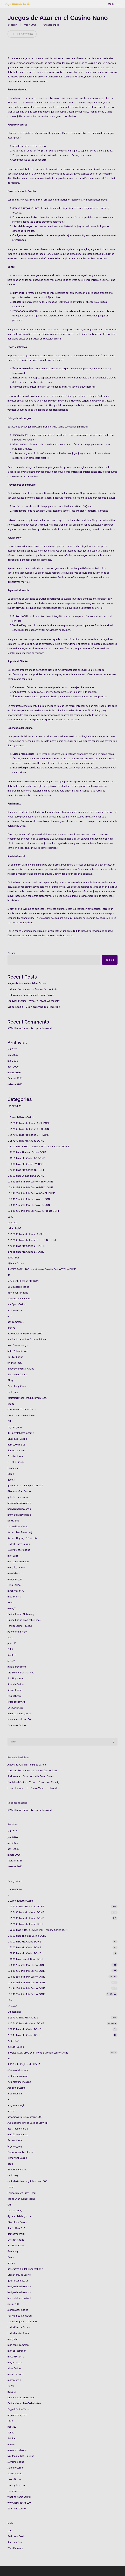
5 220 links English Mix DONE (23, 1280)
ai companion (14, 1310)
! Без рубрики (14, 1105)
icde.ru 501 (13, 1520)
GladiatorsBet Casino (19, 1491)
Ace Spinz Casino (16, 1304)
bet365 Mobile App (17, 1351)
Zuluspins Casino (16, 1725)
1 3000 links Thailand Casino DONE (26, 1152)
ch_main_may (14, 1427)
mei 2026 (12, 1060)
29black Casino (15, 1263)
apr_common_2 (15, 1321)
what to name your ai (19, 1713)
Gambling (12, 1468)
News (10, 1602)
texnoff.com (14, 1695)
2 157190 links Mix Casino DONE (32, 1240)
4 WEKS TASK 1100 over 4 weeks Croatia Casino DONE (41, 1269)
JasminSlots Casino (17, 1526)
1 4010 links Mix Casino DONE (26, 1158)
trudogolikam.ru (16, 1701)
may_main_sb (14, 1579)
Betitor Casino (15, 1356)
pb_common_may (17, 1631)
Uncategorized (51, 24)
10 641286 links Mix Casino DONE (30, 1181)
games (11, 1479)
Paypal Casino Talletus (19, 1625)
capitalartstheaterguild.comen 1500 (27, 1397)
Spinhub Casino (15, 1684)
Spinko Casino (14, 1690)
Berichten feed (15, 2536)
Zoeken (11, 953)
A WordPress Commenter (20, 1028)
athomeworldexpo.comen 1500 (24, 1333)
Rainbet (11, 1655)
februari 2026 (14, 1078)
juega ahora (104, 98)
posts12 (12, 1643)
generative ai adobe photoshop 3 (25, 1485)
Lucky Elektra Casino (18, 1544)
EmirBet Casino (15, 1456)
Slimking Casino (15, 1678)
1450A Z (12, 1222)
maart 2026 (14, 1072)
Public (10, 1649)
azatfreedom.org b (17, 1345)
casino (10, 1403)
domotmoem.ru (16, 1450)
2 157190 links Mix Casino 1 (26, 1234)
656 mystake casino (18, 1286)
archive (11, 1327)
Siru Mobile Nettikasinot (20, 1672)
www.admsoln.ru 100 (19, 1719)
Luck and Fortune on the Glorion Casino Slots (32, 989)
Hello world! (45, 1028)
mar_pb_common (16, 1567)
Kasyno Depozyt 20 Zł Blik (22, 1538)
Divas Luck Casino (17, 1438)
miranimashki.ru (15, 1590)
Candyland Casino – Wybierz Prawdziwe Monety (33, 1000)
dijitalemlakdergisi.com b (20, 1432)
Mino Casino (14, 1584)
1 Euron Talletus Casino (20, 1117)
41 (8, 1275)
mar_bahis (12, 1555)
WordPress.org (15, 2548)
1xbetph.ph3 (14, 1228)
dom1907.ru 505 (16, 1444)
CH (9, 1421)
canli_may (12, 1392)
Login (10, 2530)
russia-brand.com (16, 1666)
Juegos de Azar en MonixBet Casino (26, 983)
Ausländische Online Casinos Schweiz (27, 1339)
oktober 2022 (15, 1084)
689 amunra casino (17, 1292)
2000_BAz (13, 1257)
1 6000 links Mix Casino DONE (26, 1164)
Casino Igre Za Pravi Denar (21, 1409)
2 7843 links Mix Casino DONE (26, 1245)
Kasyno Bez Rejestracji (19, 1532)
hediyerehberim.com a (19, 1503)
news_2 (11, 1608)
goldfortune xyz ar (17, 1497)
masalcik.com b (15, 1573)
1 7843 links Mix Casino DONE (26, 1169)
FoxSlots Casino (16, 1462)
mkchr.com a (14, 1596)
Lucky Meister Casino (18, 1549)
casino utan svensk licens (21, 1415)
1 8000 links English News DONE (25, 1175)
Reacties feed (14, 2542)
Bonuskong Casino (17, 1386)
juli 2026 (12, 1049)
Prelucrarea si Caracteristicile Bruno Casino (30, 995)
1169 (10, 1216)
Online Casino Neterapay (20, 1614)
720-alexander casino (19, 1298)
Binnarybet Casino (17, 1374)
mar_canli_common (18, 1561)
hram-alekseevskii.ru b (19, 1514)
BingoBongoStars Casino (20, 1368)
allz (9, 1316)
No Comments (22, 33)
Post (10, 1637)
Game (10, 1473)
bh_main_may (14, 1362)
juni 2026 (12, 1054)
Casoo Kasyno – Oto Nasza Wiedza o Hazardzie (33, 1006)
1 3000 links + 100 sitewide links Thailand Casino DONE (38, 1146)
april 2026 (13, 1066)
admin (14, 24)
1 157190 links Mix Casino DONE (28, 1123)
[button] (114, 4)
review (11, 1660)
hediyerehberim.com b (19, 1508)
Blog (10, 1380)
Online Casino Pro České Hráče (24, 1619)
